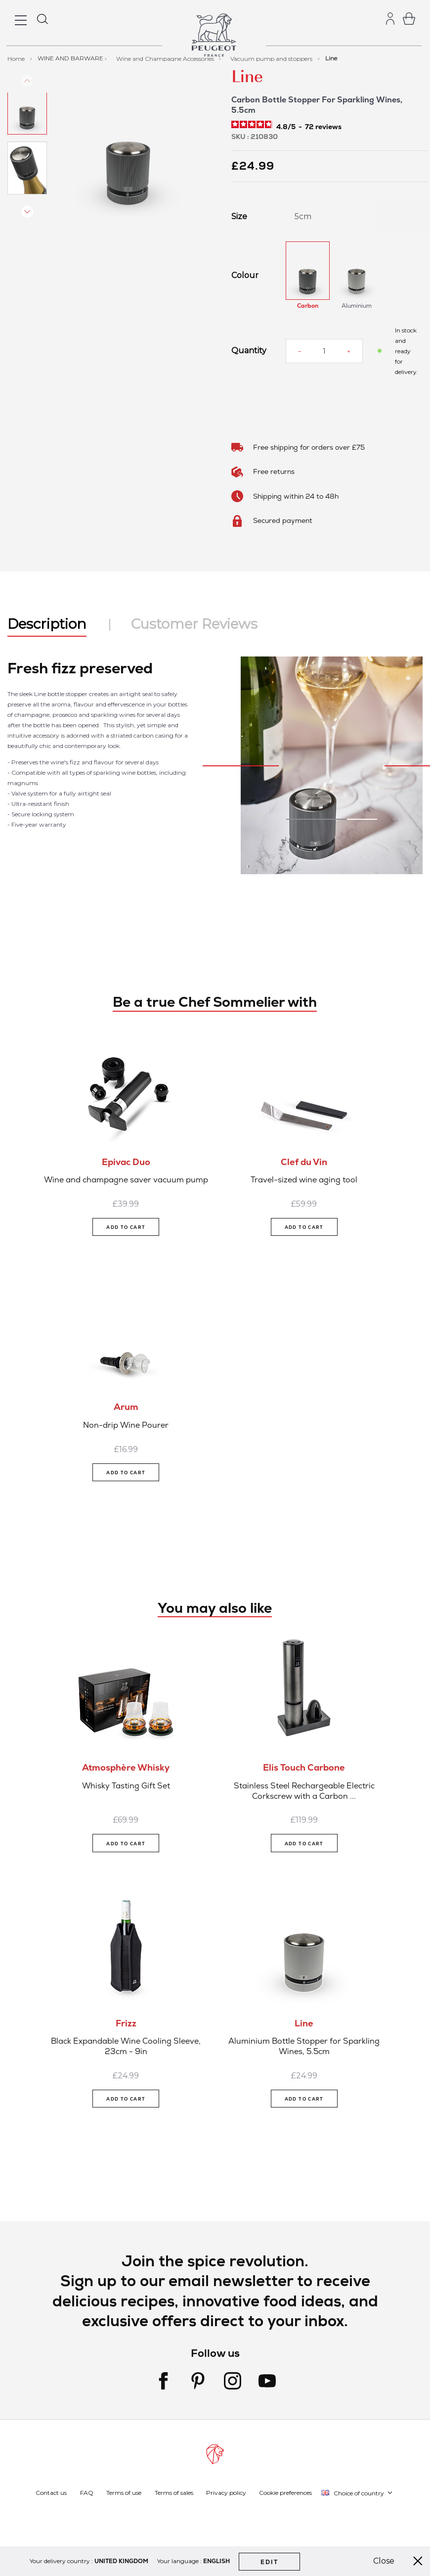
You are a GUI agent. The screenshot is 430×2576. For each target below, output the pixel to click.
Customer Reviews (194, 623)
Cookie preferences (285, 2492)
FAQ (86, 2492)
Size (239, 217)
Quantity (248, 351)
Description (46, 623)
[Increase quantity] (348, 351)
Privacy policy (226, 2492)
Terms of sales (174, 2492)
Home (16, 58)
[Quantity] (324, 351)
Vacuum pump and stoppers (272, 58)
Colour (244, 276)
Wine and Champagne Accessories (165, 58)
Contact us (51, 2492)
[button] (27, 124)
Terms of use (123, 2492)
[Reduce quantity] (299, 351)
